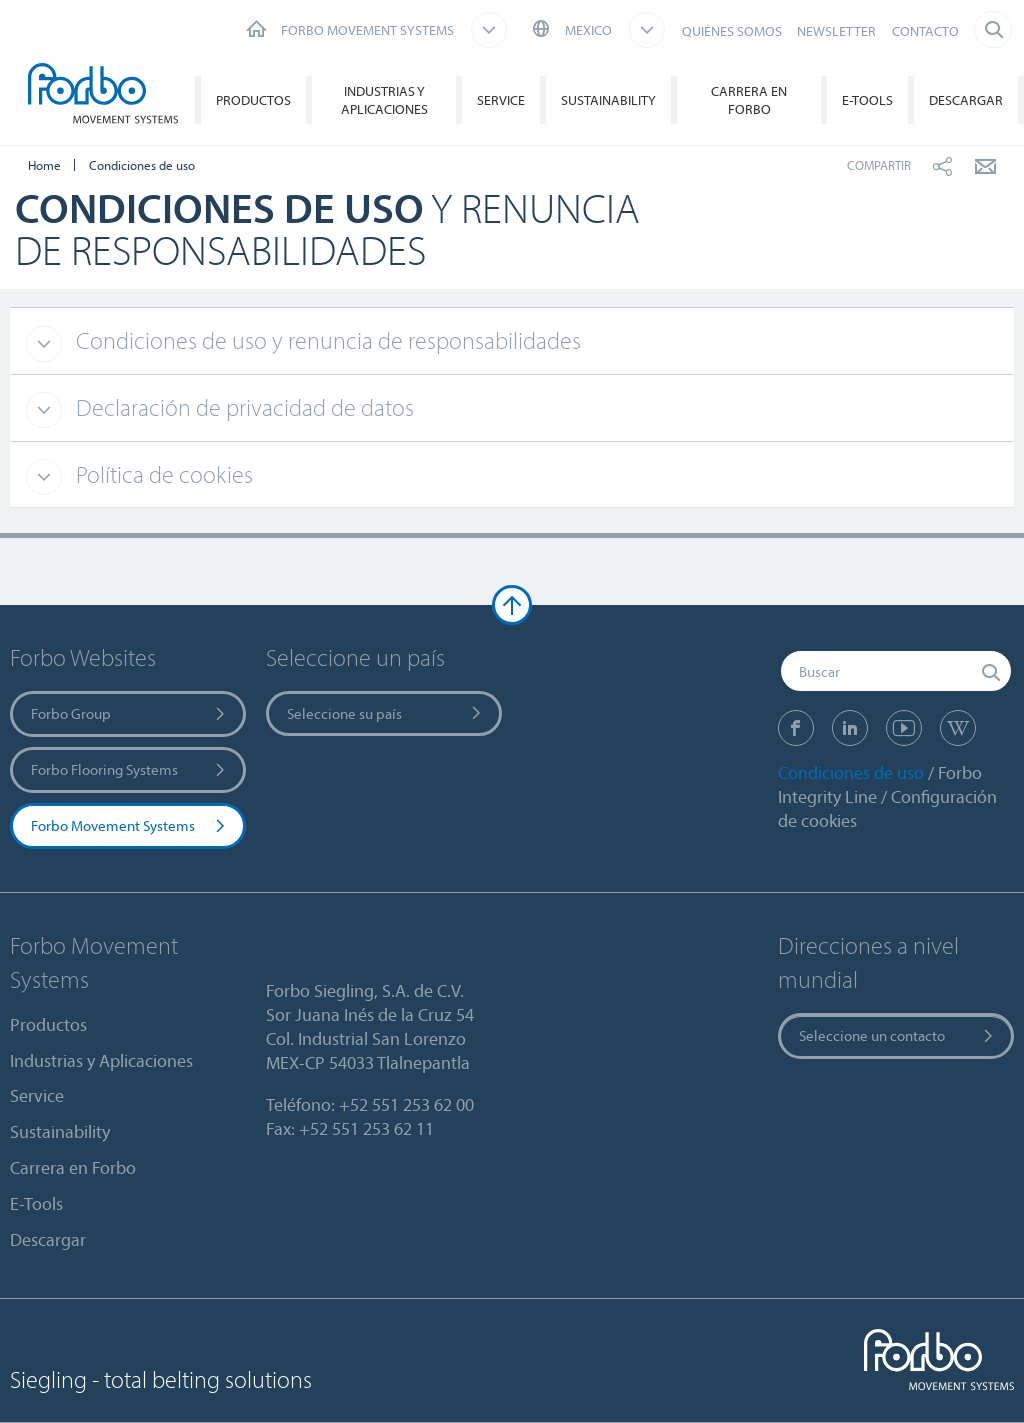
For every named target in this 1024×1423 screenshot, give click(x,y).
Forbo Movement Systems (129, 825)
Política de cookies (162, 474)
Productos (253, 100)
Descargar (966, 100)
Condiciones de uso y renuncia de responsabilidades (326, 340)
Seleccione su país (385, 713)
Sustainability (608, 100)
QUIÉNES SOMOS (732, 31)
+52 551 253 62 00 (406, 1104)
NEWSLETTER (836, 31)
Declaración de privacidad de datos (242, 407)
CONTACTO (925, 31)
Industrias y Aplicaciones (384, 100)
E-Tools (867, 100)
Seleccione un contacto (897, 1035)
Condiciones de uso (851, 772)
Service (501, 100)
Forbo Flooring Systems (129, 769)
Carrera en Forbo (749, 100)
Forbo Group (129, 713)
